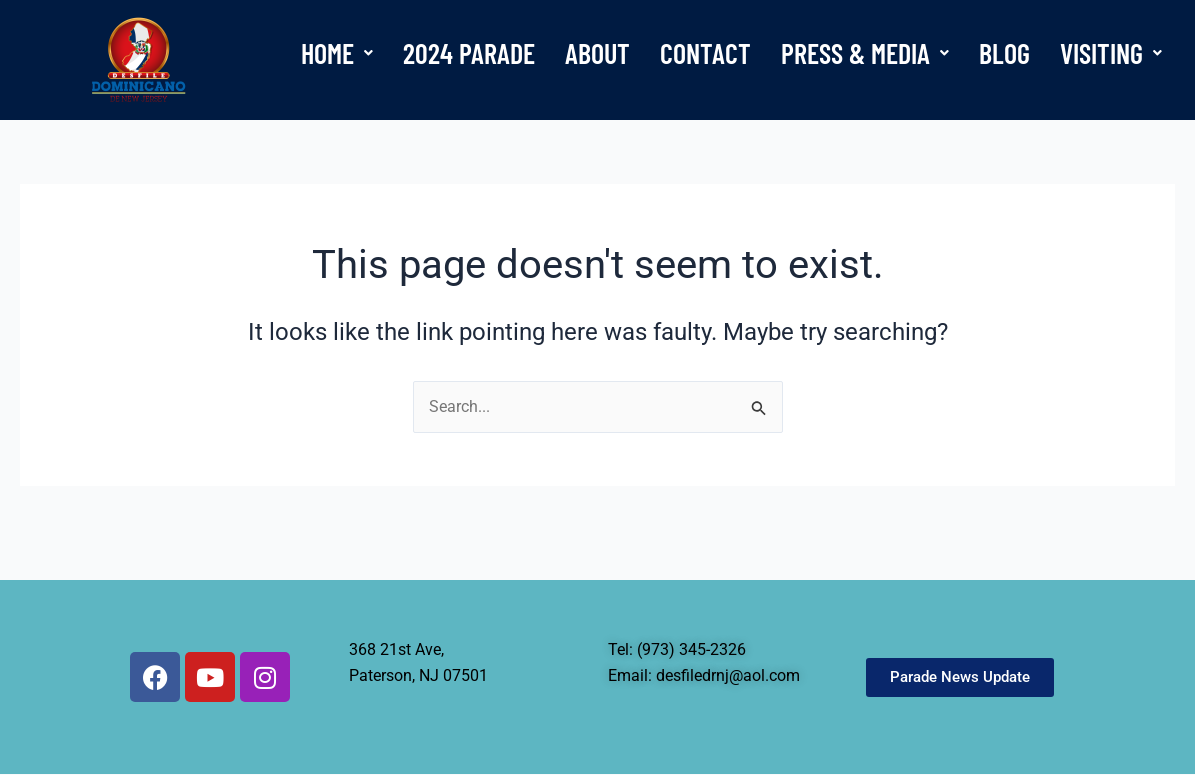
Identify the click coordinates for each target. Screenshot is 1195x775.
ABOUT (597, 53)
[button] (337, 53)
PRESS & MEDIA (865, 53)
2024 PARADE (469, 53)
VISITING (1111, 53)
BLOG (1004, 53)
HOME (337, 53)
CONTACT (705, 53)
